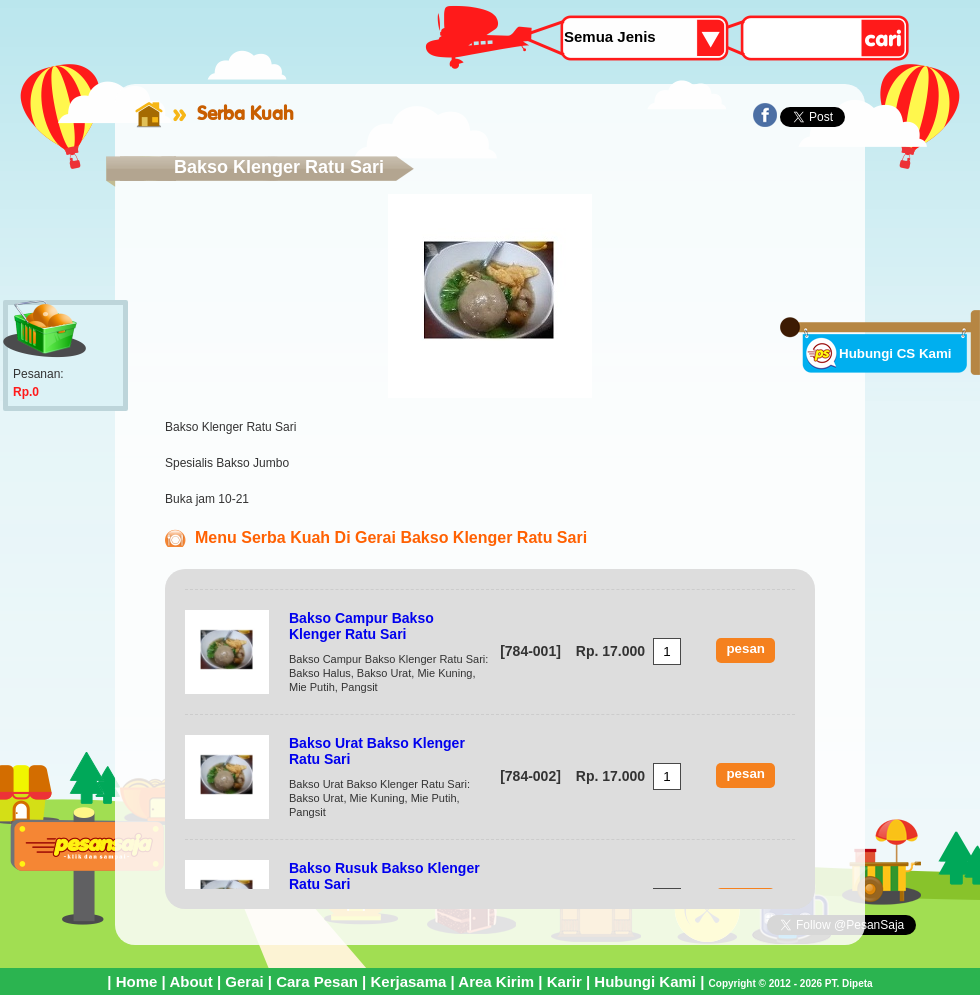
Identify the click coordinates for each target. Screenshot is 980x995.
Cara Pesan (317, 981)
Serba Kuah (245, 113)
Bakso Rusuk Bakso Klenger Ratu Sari (384, 876)
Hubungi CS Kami (895, 353)
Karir (564, 981)
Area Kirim (496, 981)
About (190, 981)
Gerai (244, 981)
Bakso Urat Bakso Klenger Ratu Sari (377, 751)
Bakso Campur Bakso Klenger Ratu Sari (361, 626)
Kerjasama (408, 981)
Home (137, 981)
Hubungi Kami (645, 981)
